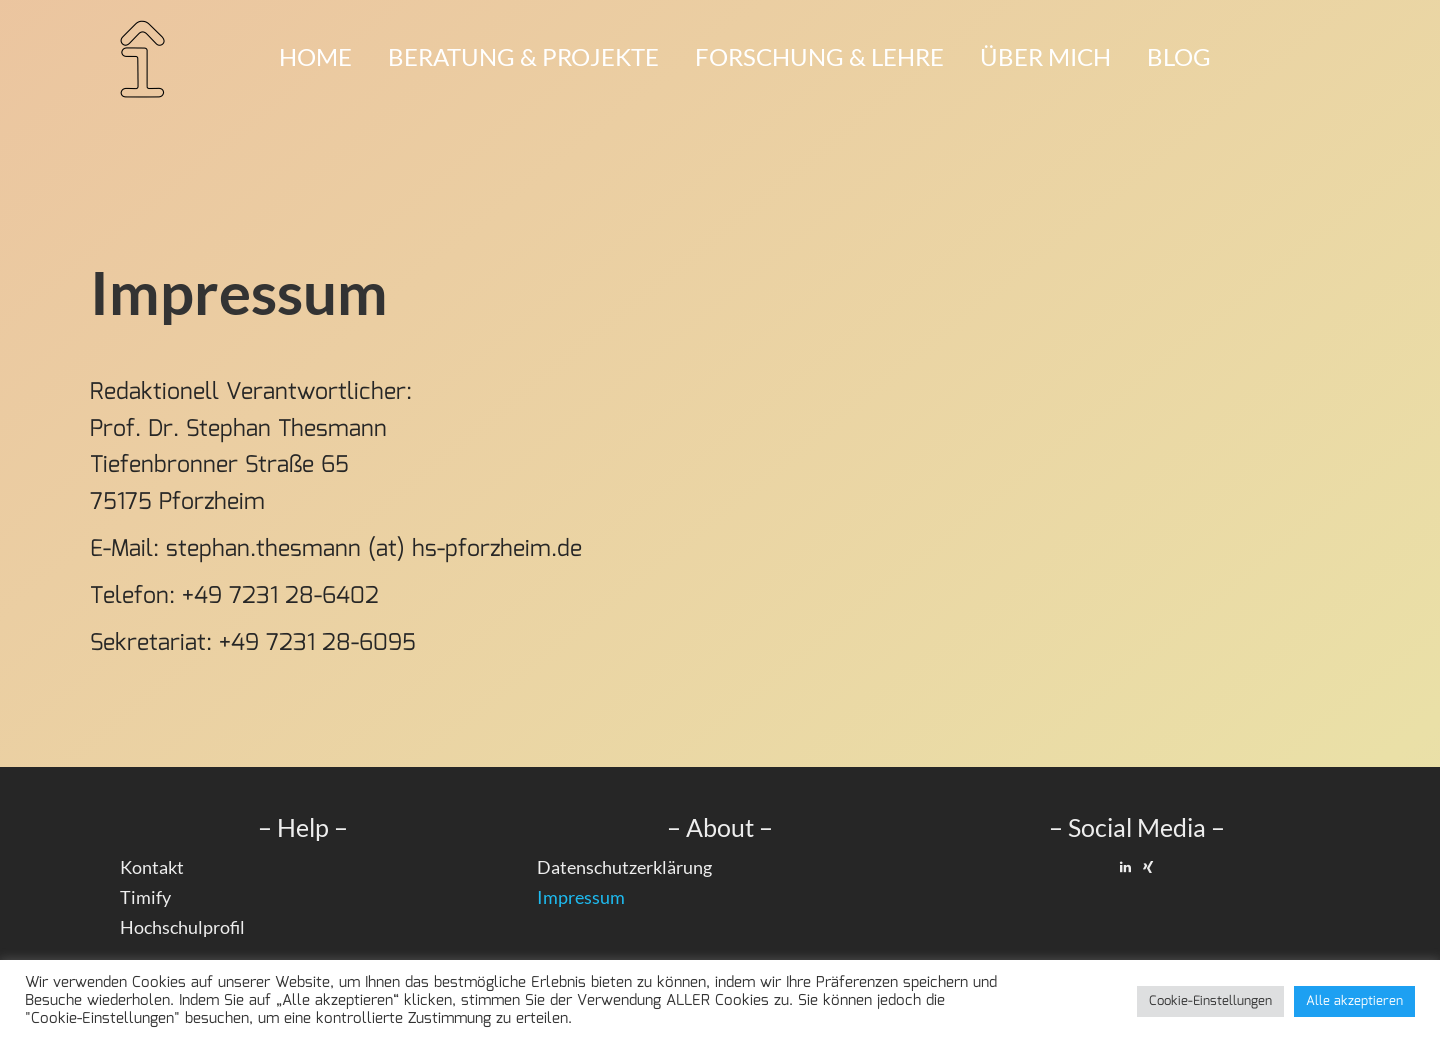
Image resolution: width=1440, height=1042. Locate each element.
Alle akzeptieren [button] (1354, 1001)
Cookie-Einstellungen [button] (1210, 1001)
